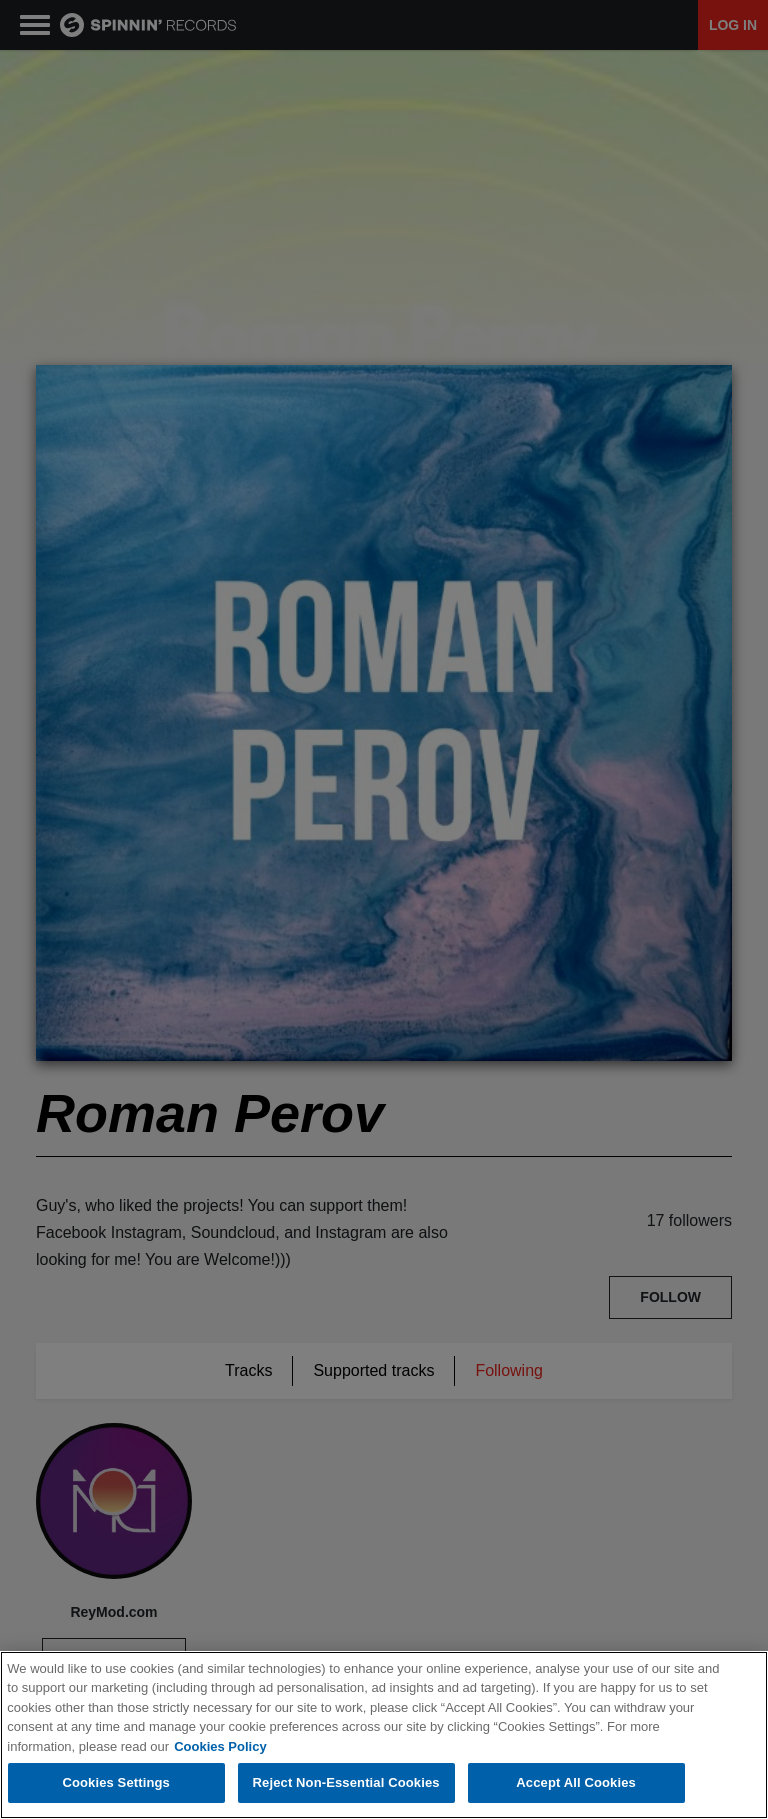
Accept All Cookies (576, 1782)
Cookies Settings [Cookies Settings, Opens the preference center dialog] (116, 1782)
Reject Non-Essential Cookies (346, 1782)
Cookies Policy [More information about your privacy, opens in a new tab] (220, 1746)
